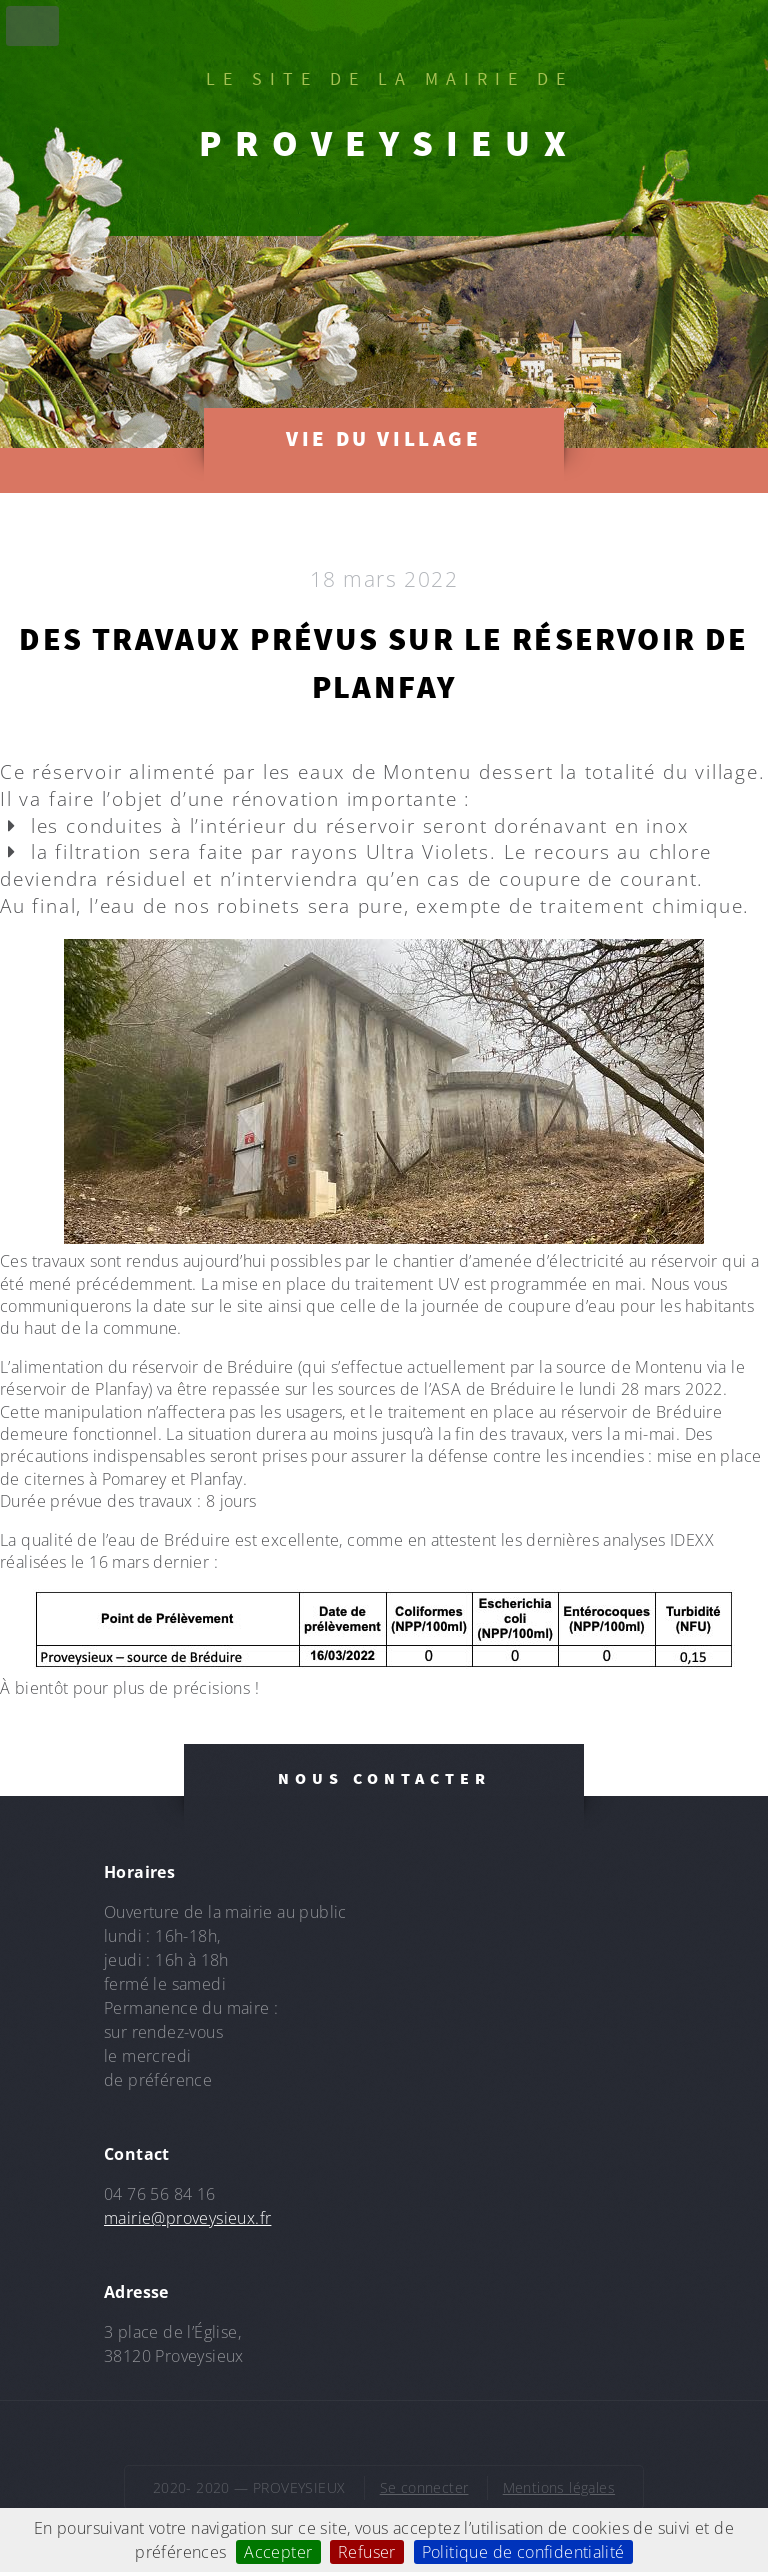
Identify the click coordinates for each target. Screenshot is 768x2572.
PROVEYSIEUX (389, 143)
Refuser (367, 2552)
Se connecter (424, 2487)
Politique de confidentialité (523, 2552)
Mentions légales (559, 2487)
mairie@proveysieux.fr (187, 2218)
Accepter (278, 2552)
